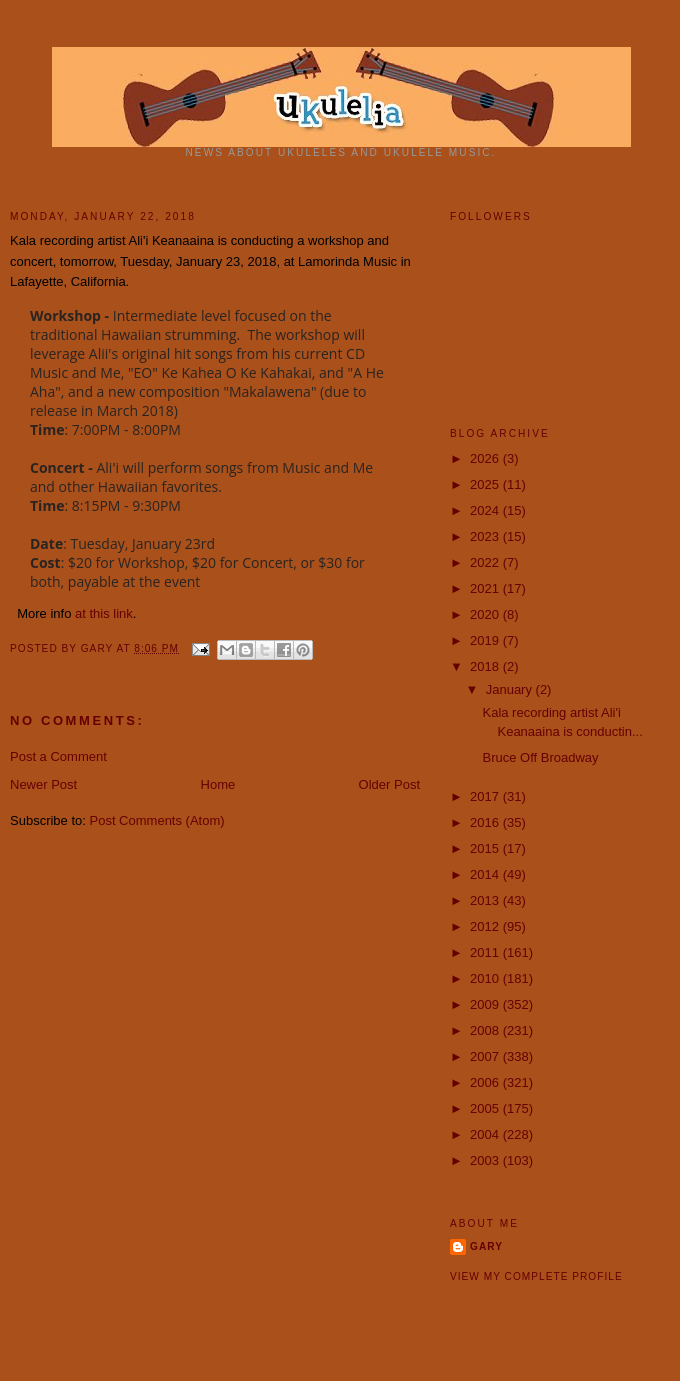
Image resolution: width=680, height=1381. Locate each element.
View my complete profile (536, 1276)
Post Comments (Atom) (157, 820)
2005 (486, 1108)
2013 (486, 900)
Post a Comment (58, 756)
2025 (486, 484)
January (511, 689)
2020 (486, 614)
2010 (486, 978)
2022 (486, 562)
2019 (486, 640)
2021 (486, 588)
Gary (99, 648)
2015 (486, 848)
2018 (486, 666)
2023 (486, 536)
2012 (486, 926)
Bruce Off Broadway (540, 757)
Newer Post (43, 784)
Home (218, 784)
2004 (486, 1134)
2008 (486, 1030)
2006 (486, 1082)
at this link (104, 613)
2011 (486, 952)
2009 (486, 1004)
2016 (486, 822)
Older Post (389, 784)
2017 (486, 796)
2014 (486, 874)
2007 (486, 1056)
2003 (486, 1160)
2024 (486, 510)
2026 (486, 458)
